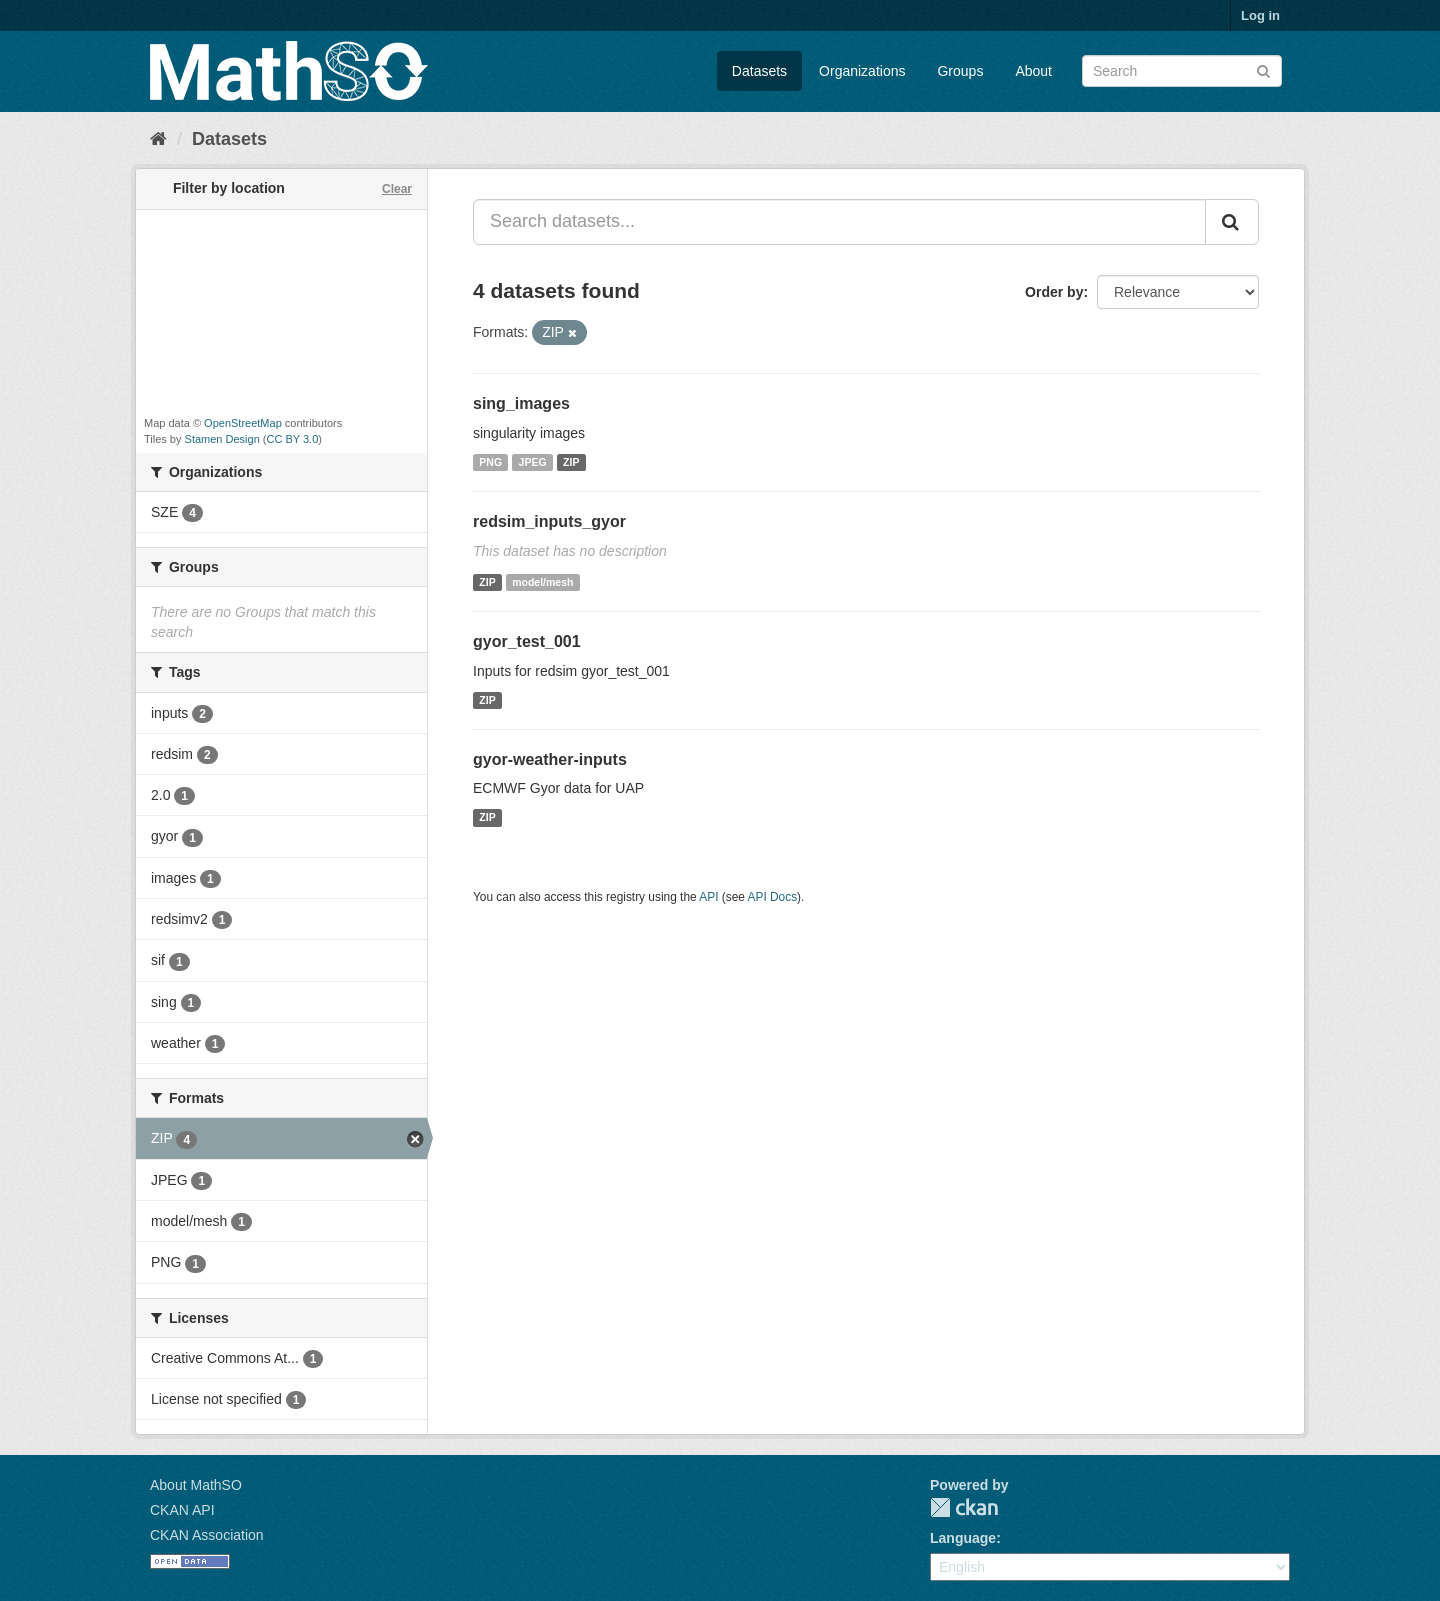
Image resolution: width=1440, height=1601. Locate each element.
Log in (1260, 15)
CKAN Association (207, 1535)
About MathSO (196, 1485)
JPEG (533, 462)
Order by (1054, 292)
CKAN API (182, 1510)
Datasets (759, 71)
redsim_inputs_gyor (549, 521)
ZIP (571, 462)
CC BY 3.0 (293, 439)
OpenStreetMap (243, 423)
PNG (490, 462)
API (708, 897)
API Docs (773, 897)
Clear (397, 189)
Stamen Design (222, 439)
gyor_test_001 (527, 641)
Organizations (862, 71)
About (1033, 71)
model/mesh (542, 582)
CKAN (964, 1507)
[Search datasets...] (839, 222)
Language (963, 1538)
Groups (960, 71)
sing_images (521, 403)
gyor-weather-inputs (550, 759)
